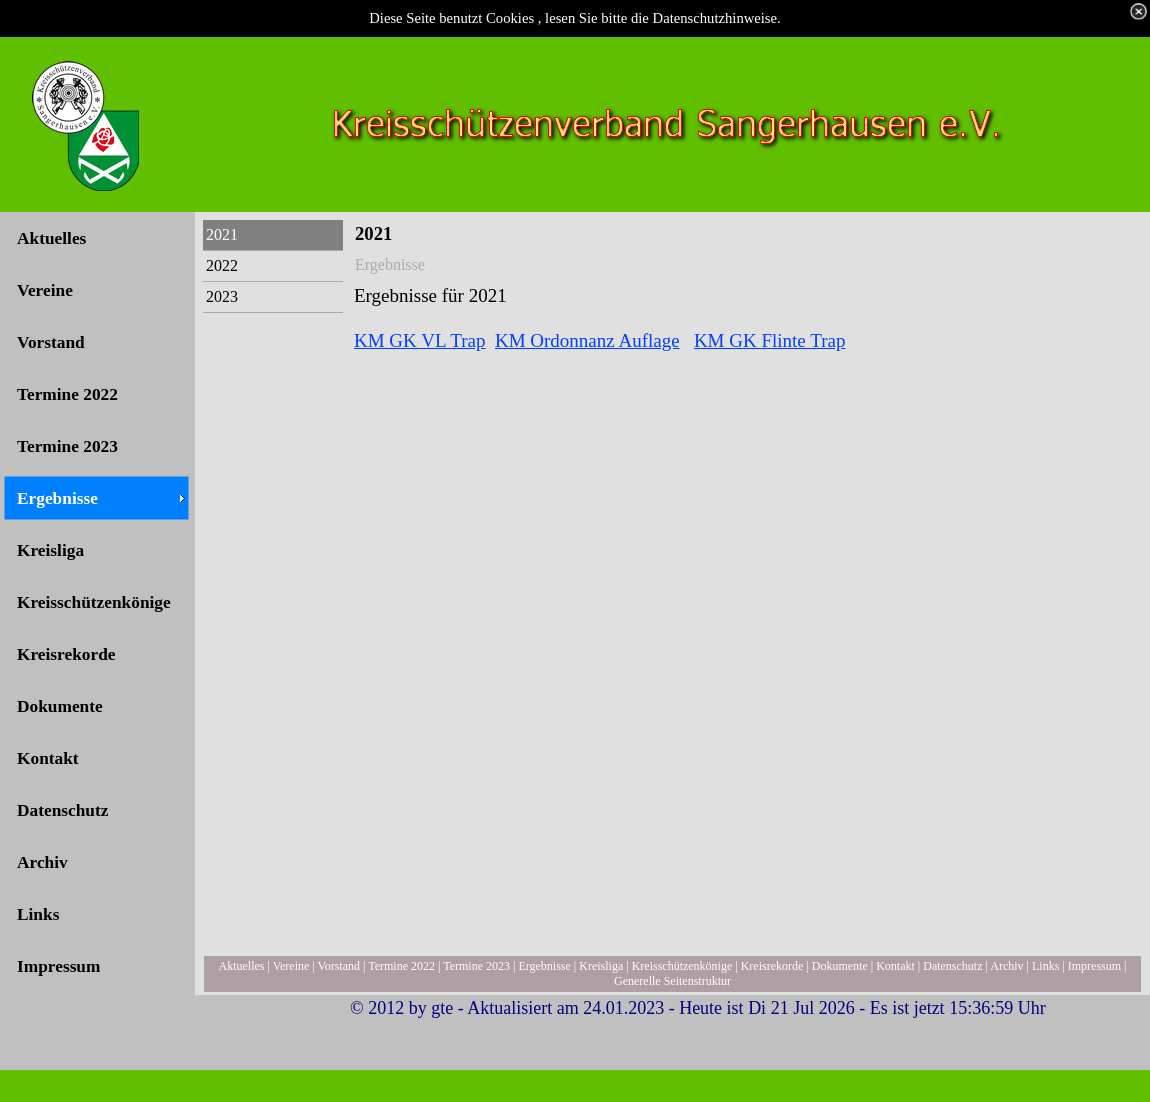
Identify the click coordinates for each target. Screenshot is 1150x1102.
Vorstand (339, 966)
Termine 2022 (401, 966)
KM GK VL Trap (419, 340)
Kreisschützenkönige (682, 966)
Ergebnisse (544, 966)
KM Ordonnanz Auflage (587, 340)
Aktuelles (242, 966)
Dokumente (840, 966)
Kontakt (895, 966)
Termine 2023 (476, 966)
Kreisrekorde (772, 966)
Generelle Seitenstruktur (672, 981)
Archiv (1006, 966)
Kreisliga (601, 966)
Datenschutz (952, 966)
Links (1045, 966)
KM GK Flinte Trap (770, 340)
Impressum (1094, 966)
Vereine (291, 966)
